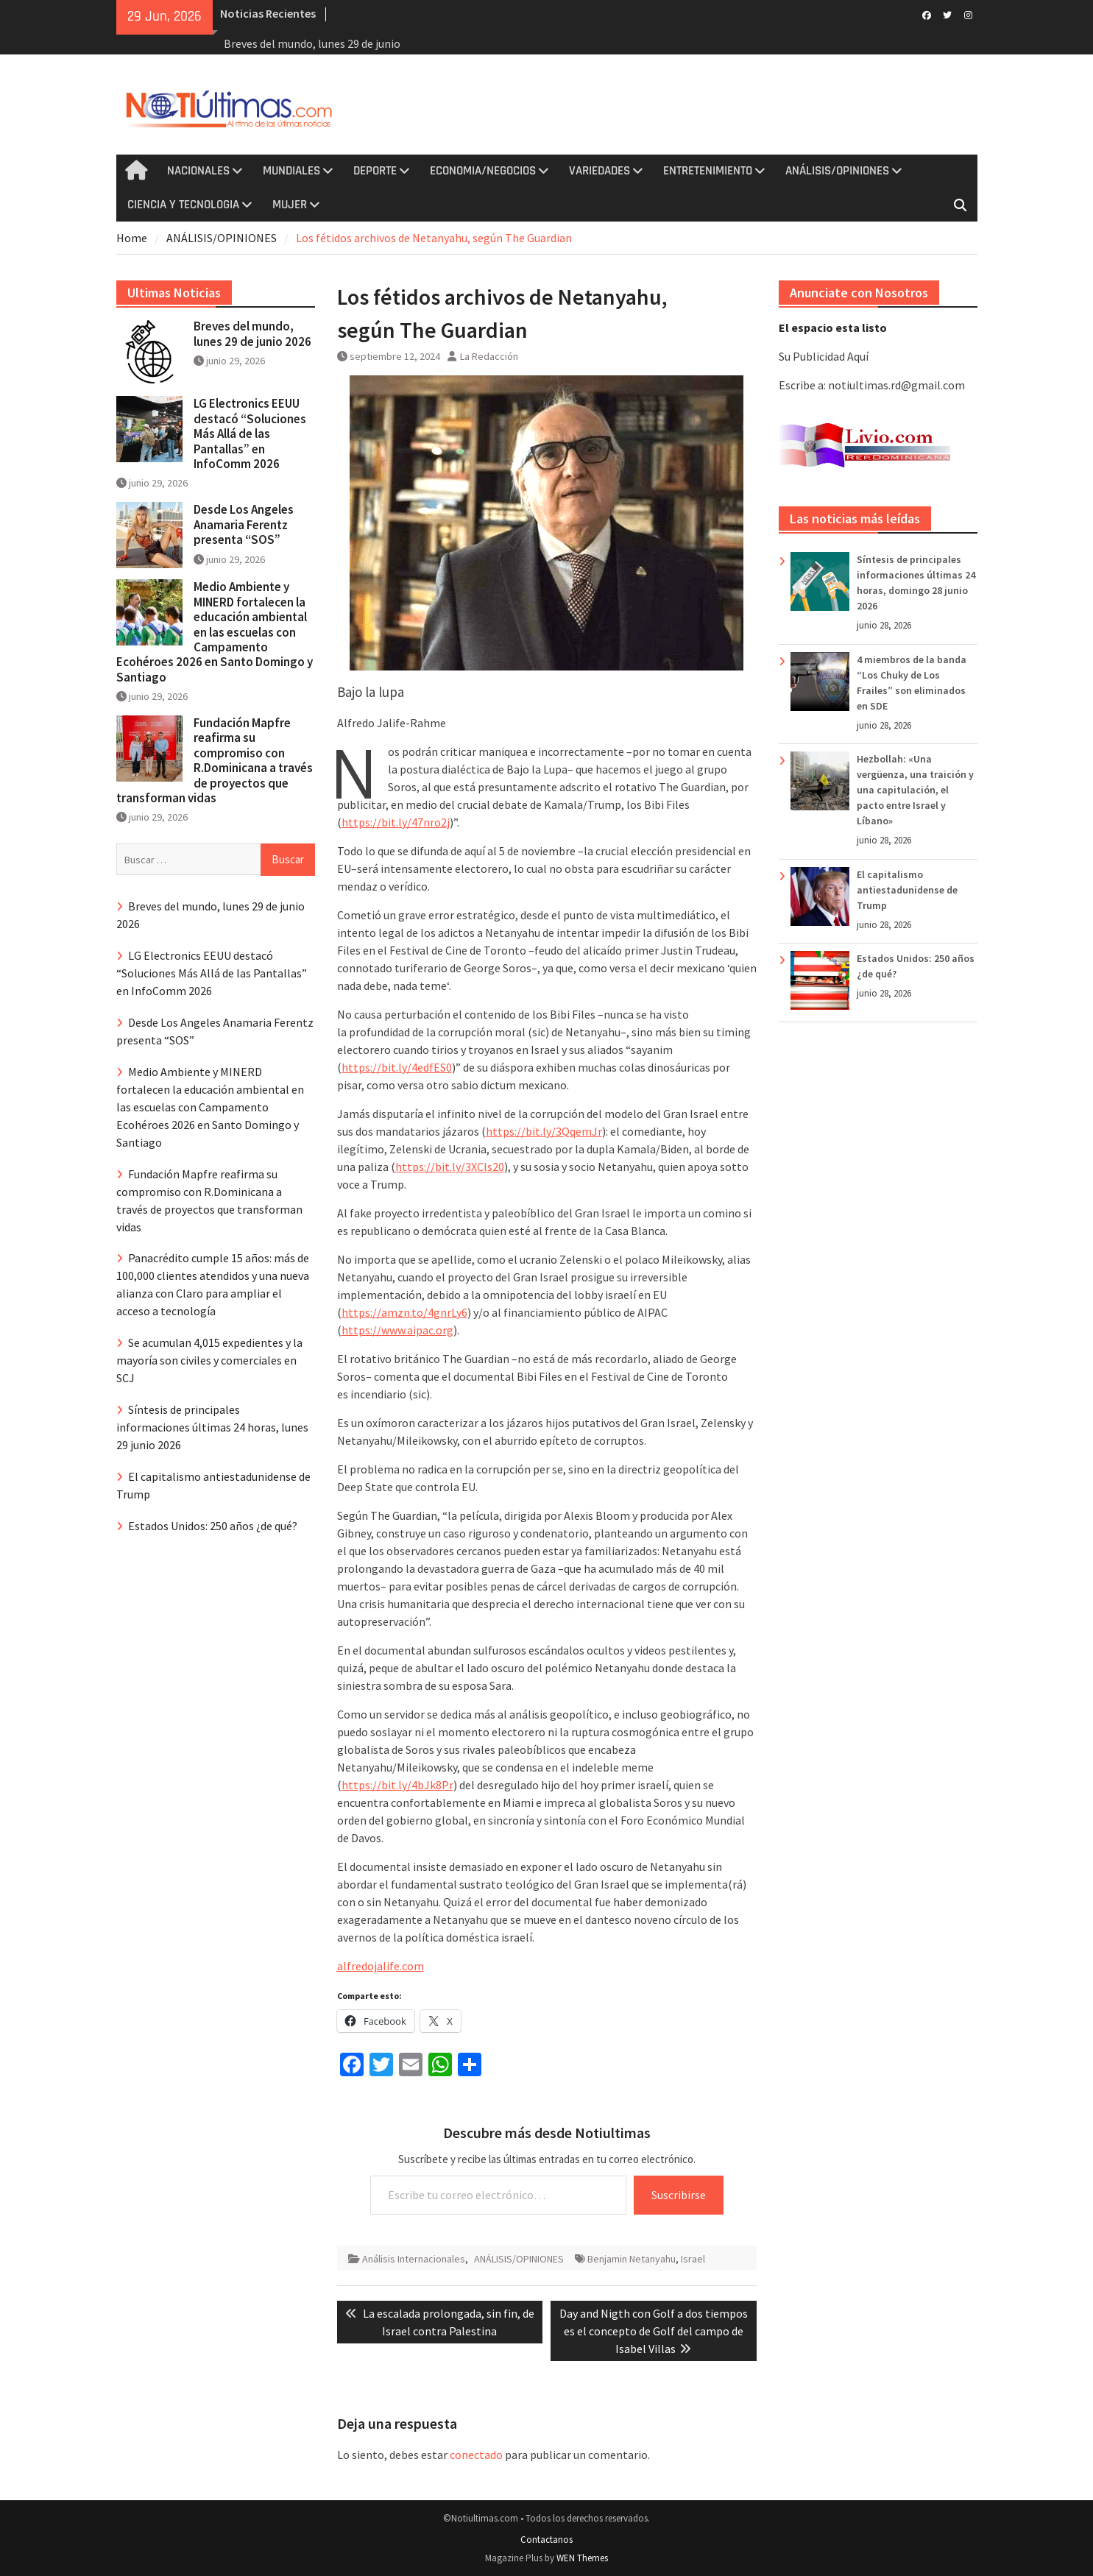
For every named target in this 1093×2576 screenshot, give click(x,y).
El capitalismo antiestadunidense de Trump (907, 890)
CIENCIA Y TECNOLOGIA (183, 205)
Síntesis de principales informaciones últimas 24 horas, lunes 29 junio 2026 (212, 1427)
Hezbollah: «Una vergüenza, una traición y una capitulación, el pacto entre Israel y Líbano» (915, 789)
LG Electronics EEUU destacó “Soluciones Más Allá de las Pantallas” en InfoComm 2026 (250, 433)
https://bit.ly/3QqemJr (544, 1131)
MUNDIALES (291, 171)
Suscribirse (678, 2194)
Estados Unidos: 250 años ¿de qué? (212, 1525)
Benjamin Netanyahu (631, 2258)
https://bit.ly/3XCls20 (449, 1166)
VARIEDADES (599, 171)
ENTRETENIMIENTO (707, 171)
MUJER (289, 205)
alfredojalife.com (380, 1965)
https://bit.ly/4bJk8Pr (397, 1784)
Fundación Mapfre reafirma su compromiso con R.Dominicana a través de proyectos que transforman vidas (214, 760)
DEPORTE (375, 171)
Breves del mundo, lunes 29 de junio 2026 (252, 333)
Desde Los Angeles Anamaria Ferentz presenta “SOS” (244, 524)
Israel (693, 2258)
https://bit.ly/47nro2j (396, 822)
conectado (476, 2454)
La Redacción (489, 356)
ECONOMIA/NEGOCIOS (483, 171)
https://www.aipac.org (397, 1330)
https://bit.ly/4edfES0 (397, 1067)
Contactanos (546, 2539)
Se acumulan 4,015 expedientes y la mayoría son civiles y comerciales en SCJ (209, 1360)
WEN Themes (582, 2558)
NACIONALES (198, 171)
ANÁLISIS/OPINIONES (837, 171)
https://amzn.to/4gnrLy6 (404, 1312)
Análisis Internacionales (413, 2258)
